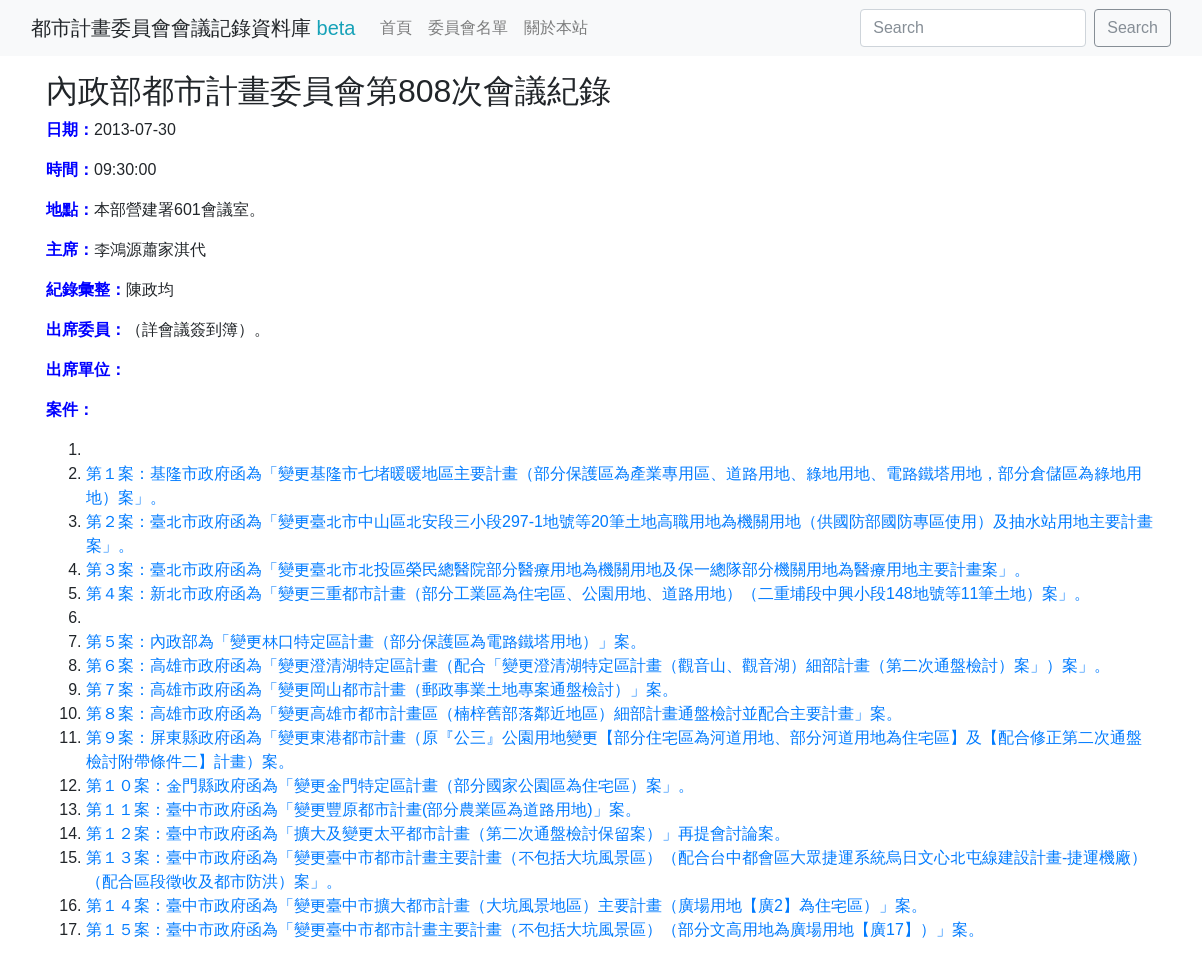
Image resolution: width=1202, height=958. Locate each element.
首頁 (396, 27)
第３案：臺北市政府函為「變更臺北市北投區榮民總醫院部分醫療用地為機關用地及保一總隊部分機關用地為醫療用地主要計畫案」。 (558, 569)
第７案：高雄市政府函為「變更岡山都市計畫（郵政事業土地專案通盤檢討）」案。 (382, 689)
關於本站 (556, 27)
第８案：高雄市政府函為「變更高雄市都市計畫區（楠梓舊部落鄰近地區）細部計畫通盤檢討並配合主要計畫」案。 (494, 713)
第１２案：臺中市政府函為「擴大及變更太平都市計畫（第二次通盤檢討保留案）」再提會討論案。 (438, 833)
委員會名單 (468, 27)
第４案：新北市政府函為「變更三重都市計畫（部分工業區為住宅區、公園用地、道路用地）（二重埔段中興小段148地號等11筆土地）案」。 (588, 593)
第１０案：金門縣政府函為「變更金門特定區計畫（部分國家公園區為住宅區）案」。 (390, 785)
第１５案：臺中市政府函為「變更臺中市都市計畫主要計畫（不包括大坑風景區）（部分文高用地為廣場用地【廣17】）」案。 (535, 929)
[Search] (973, 28)
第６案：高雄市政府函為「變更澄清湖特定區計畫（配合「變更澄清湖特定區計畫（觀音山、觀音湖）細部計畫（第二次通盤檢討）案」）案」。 (598, 665)
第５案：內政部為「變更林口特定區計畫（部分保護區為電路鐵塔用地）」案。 (366, 641)
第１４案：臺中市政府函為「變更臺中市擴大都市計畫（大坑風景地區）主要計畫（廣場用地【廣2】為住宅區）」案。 (506, 905)
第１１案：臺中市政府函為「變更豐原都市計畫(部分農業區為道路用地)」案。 (363, 809)
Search (1132, 27)
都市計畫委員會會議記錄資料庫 (193, 28)
